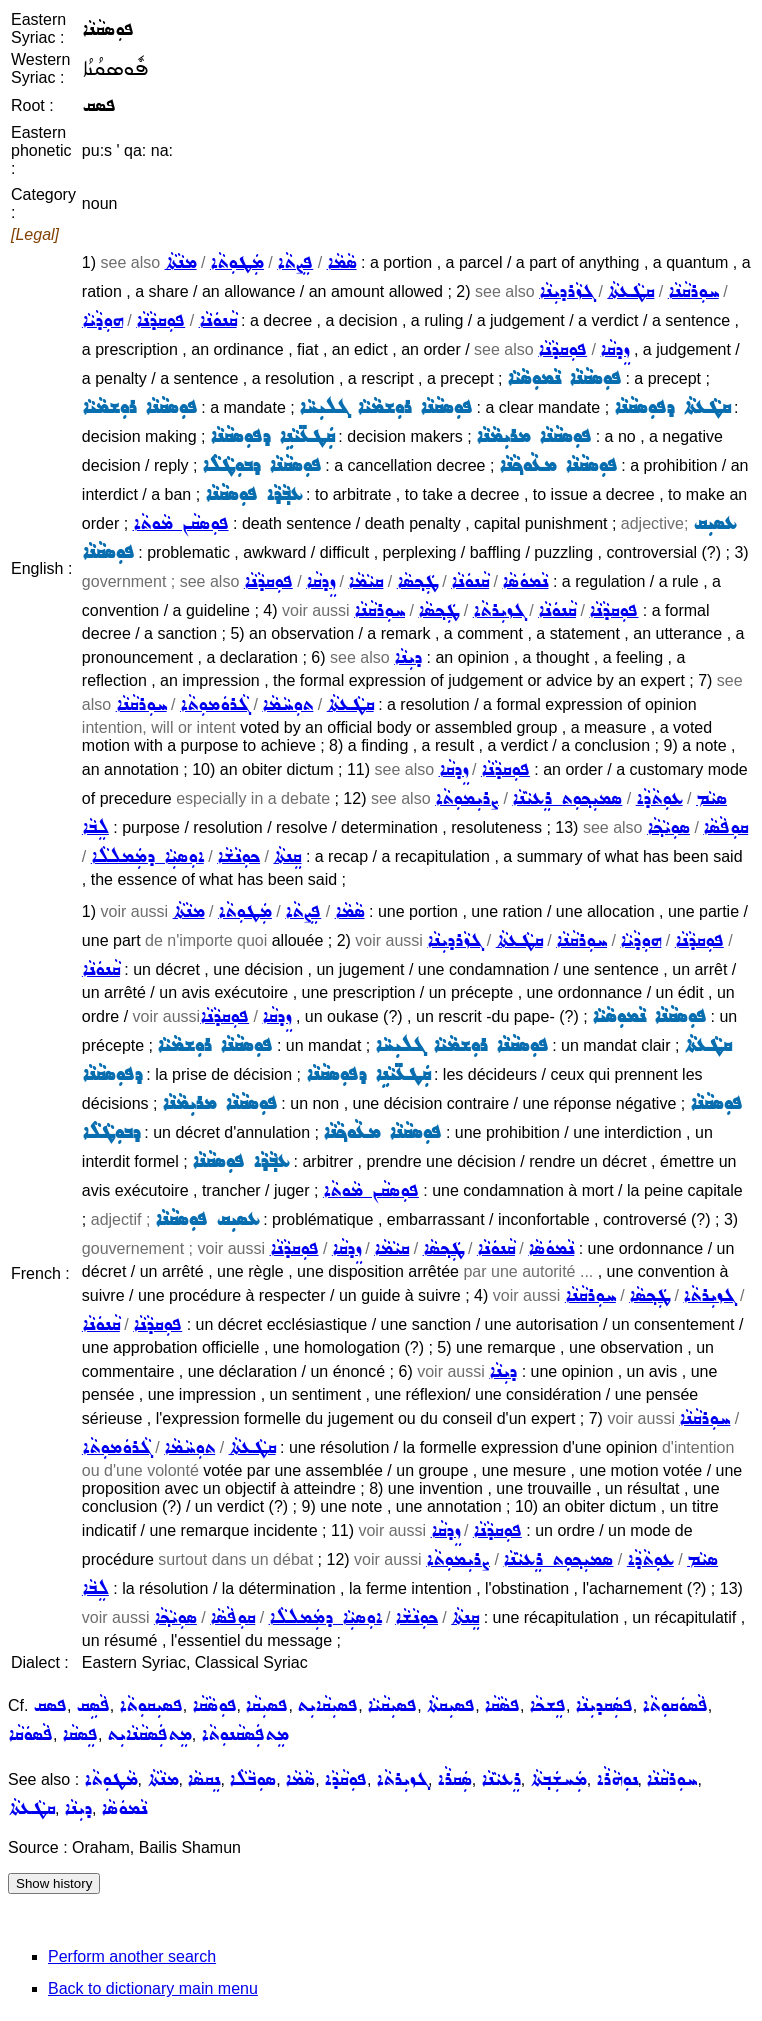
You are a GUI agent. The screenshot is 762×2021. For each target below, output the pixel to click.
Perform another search (132, 1956)
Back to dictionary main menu (153, 1988)
